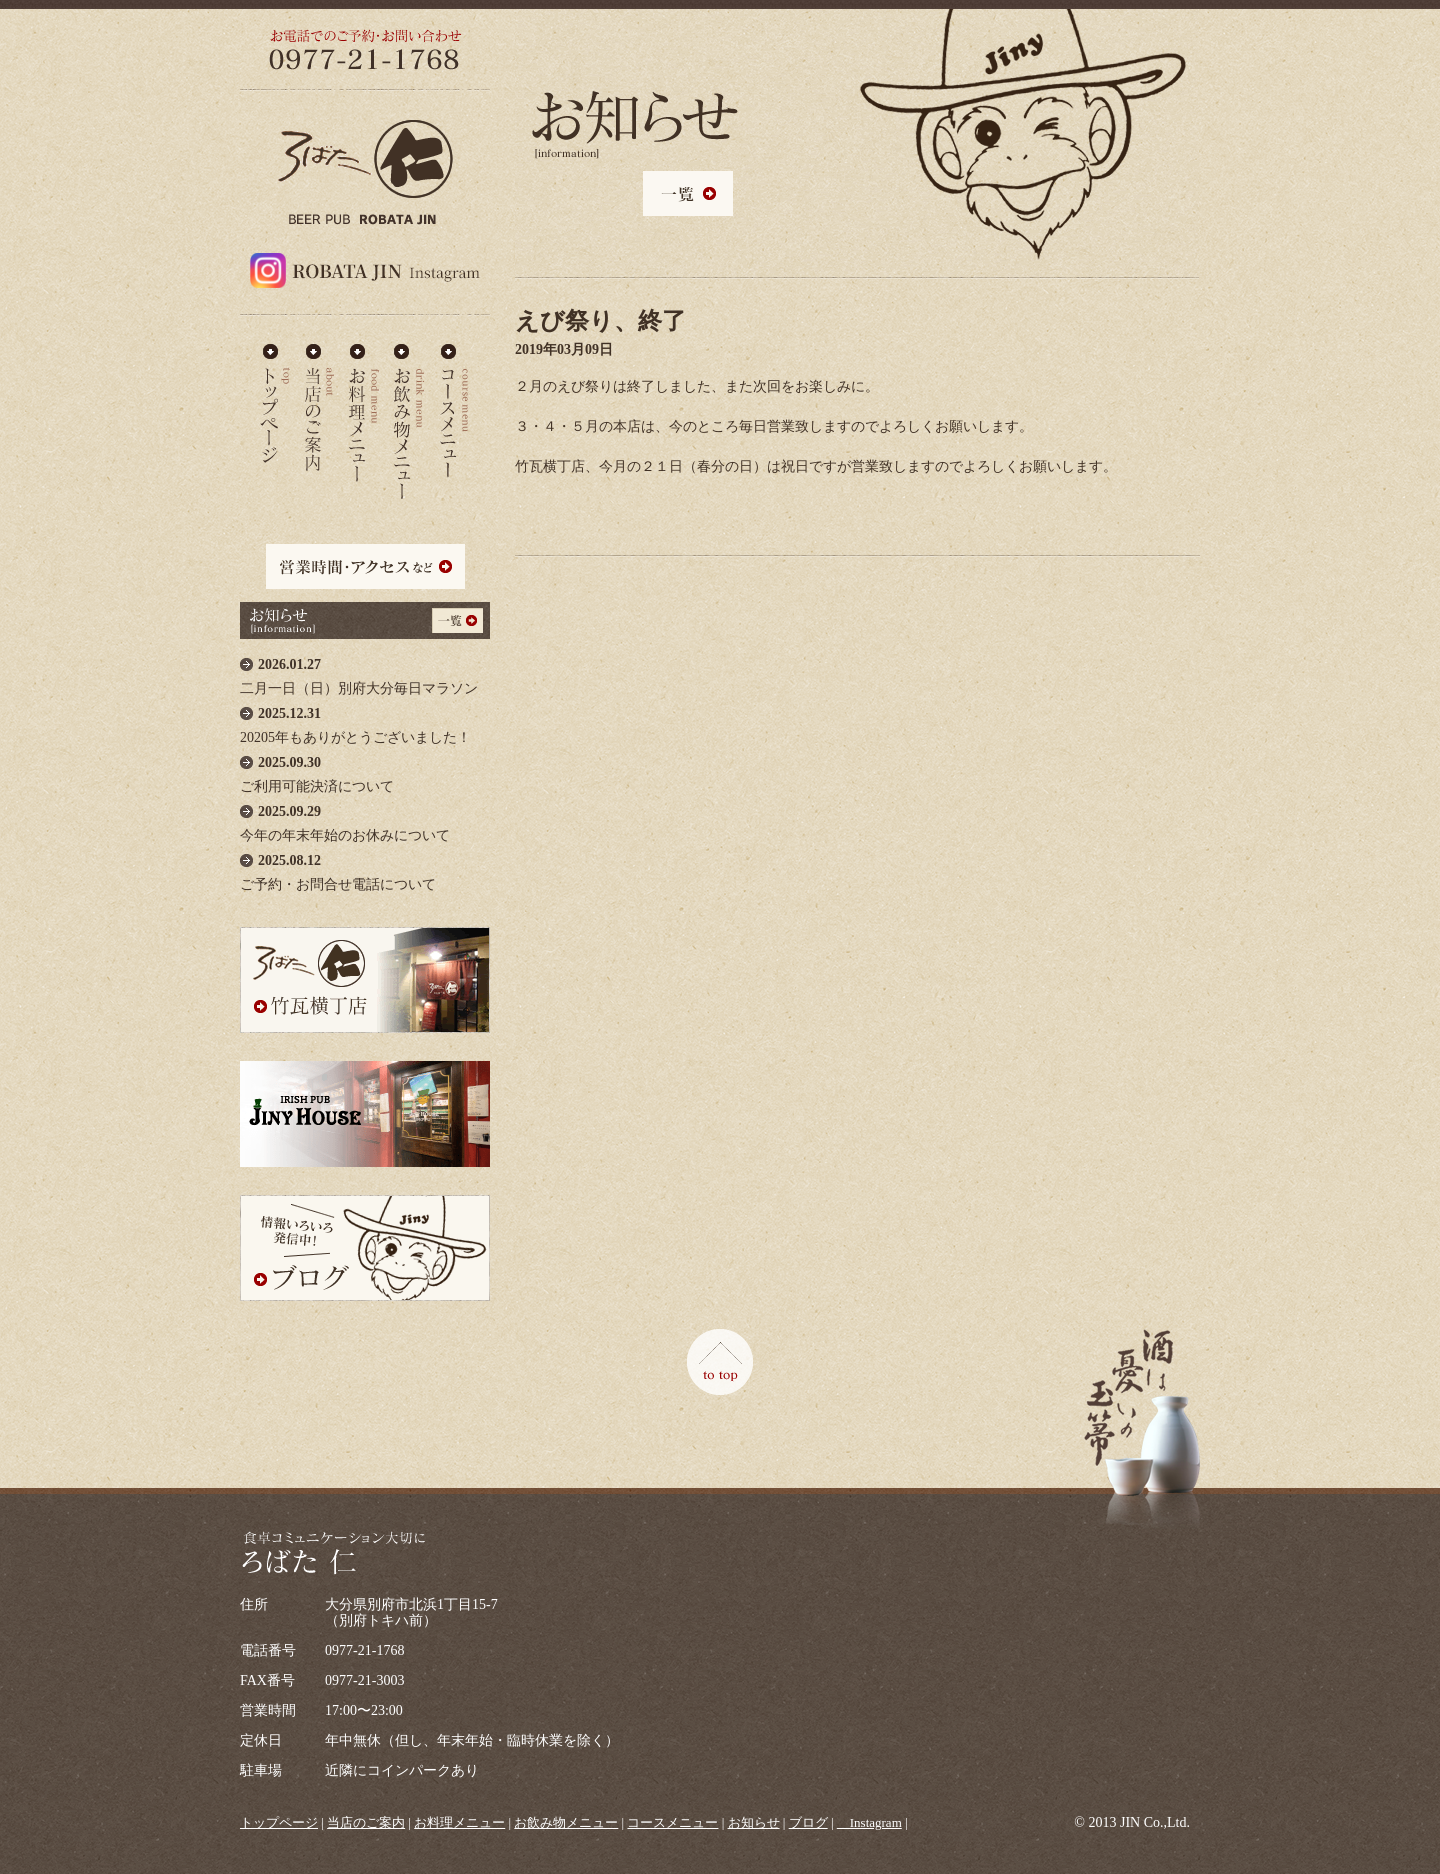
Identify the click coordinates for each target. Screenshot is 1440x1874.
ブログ (808, 1822)
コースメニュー (454, 404)
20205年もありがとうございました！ (365, 720)
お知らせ (754, 1822)
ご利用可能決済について (365, 769)
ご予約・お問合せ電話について (365, 867)
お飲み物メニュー (409, 404)
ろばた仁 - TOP (275, 404)
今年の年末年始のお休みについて (365, 818)
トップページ (279, 1822)
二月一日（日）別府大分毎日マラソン (365, 671)
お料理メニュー (364, 404)
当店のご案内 (319, 404)
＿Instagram (869, 1822)
